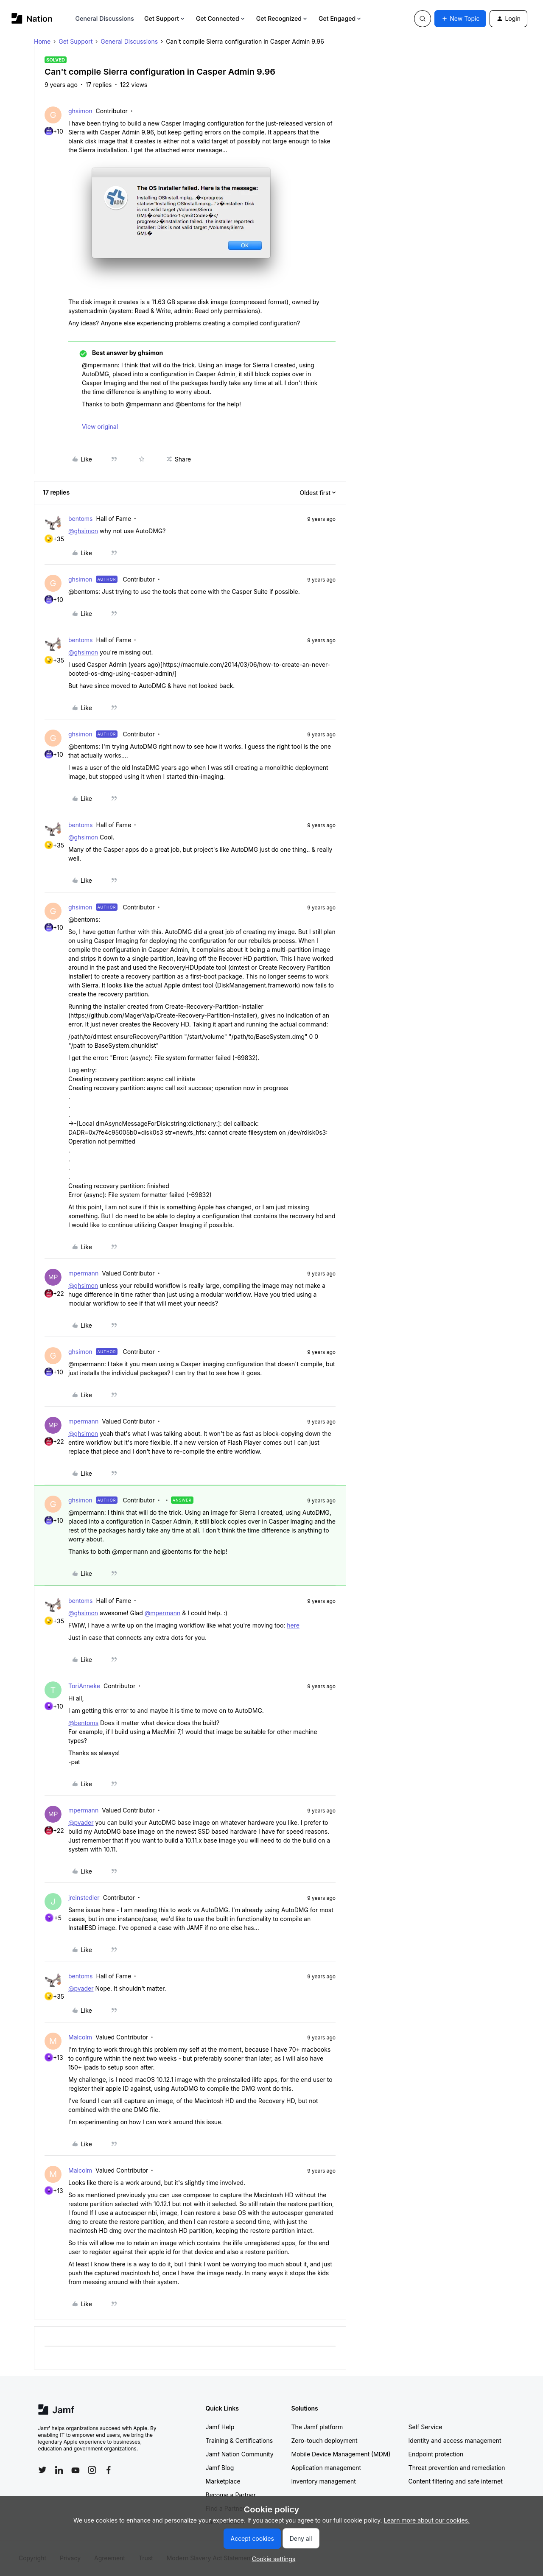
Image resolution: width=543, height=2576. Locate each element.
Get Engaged (340, 18)
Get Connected (221, 18)
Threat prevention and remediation (457, 2467)
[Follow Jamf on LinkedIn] (59, 2470)
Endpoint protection (436, 2454)
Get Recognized (282, 18)
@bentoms (83, 1722)
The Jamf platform (317, 2427)
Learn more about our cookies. (427, 2520)
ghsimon (80, 111)
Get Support (165, 18)
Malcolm (80, 2037)
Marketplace (223, 2481)
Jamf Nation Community (240, 2454)
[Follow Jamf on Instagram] (92, 2470)
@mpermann (163, 1613)
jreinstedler (84, 1897)
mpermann (83, 1273)
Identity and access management (455, 2440)
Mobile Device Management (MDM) (341, 2454)
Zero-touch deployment (324, 2440)
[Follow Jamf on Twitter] (42, 2470)
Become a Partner (231, 2494)
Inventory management (323, 2481)
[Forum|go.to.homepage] (32, 18)
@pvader (81, 1822)
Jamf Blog (220, 2467)
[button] (460, 18)
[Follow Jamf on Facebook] (108, 2470)
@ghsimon (83, 530)
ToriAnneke (84, 1685)
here (293, 1625)
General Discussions (105, 18)
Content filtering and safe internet (456, 2481)
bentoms (80, 518)
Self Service (425, 2427)
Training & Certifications (239, 2440)
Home (42, 41)
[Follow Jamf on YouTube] (75, 2470)
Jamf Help (220, 2427)
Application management (326, 2467)
